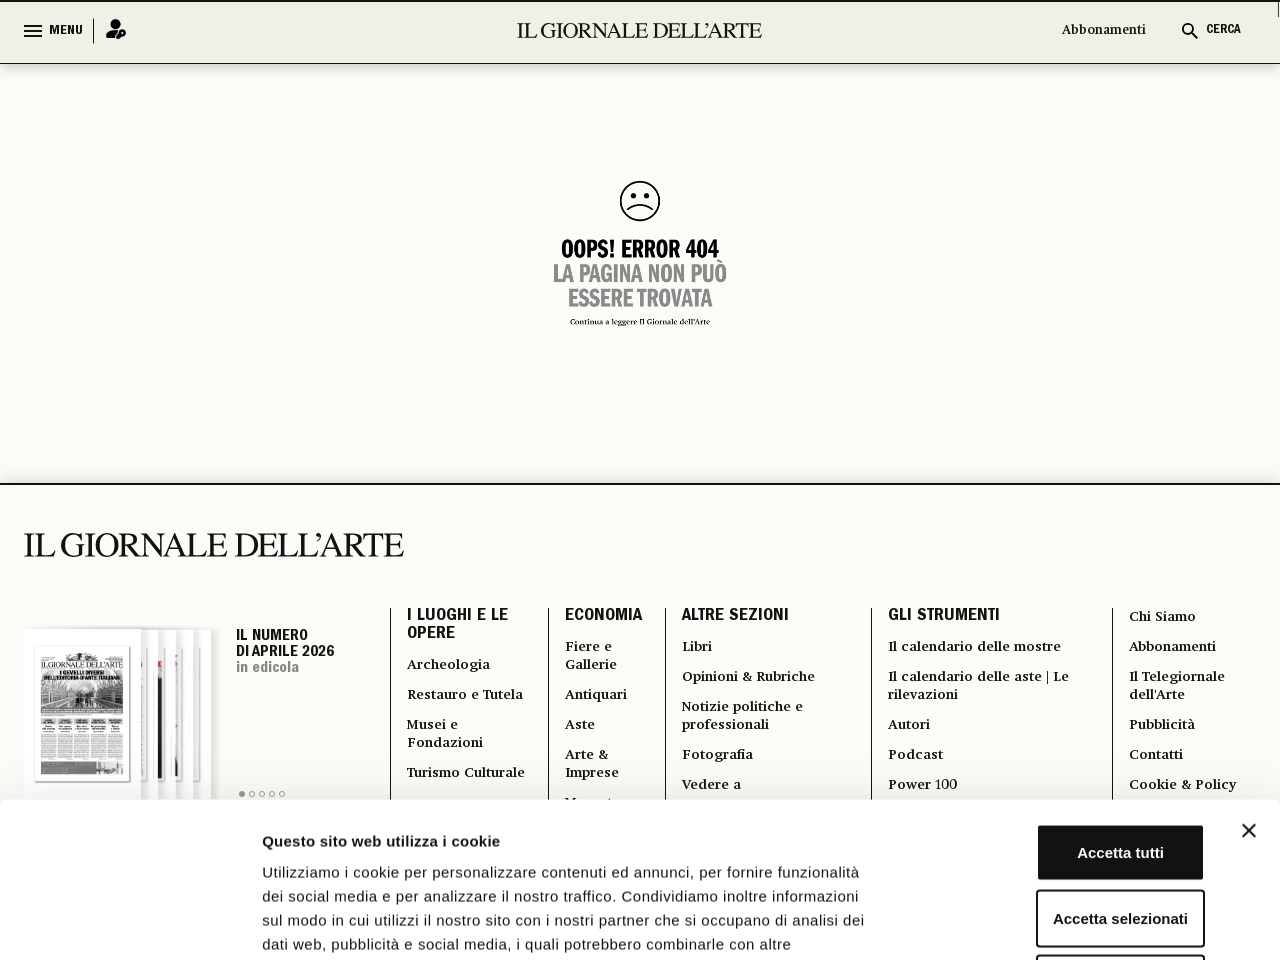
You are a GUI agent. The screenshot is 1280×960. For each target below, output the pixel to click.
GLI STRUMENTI (942, 619)
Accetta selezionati (1061, 763)
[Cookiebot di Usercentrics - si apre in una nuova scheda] (129, 921)
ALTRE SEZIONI (730, 619)
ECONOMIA (597, 619)
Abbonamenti (1104, 30)
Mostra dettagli (1052, 920)
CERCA (1223, 30)
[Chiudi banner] (1249, 676)
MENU (66, 31)
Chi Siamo (1162, 618)
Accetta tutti (1062, 697)
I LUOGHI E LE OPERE (457, 630)
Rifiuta (1062, 828)
